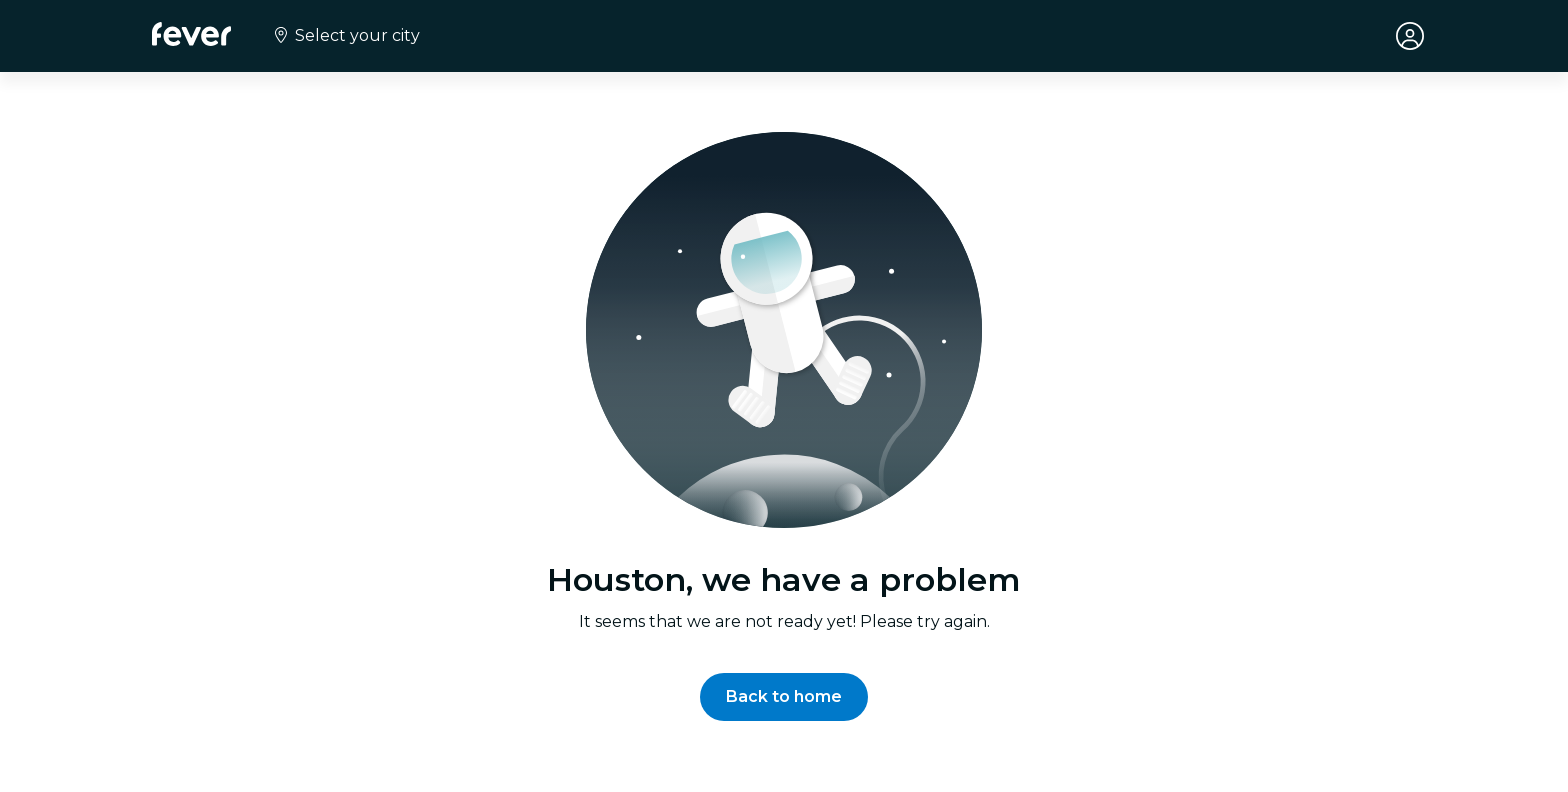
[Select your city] (345, 36)
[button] (784, 697)
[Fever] (191, 34)
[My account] (1410, 36)
